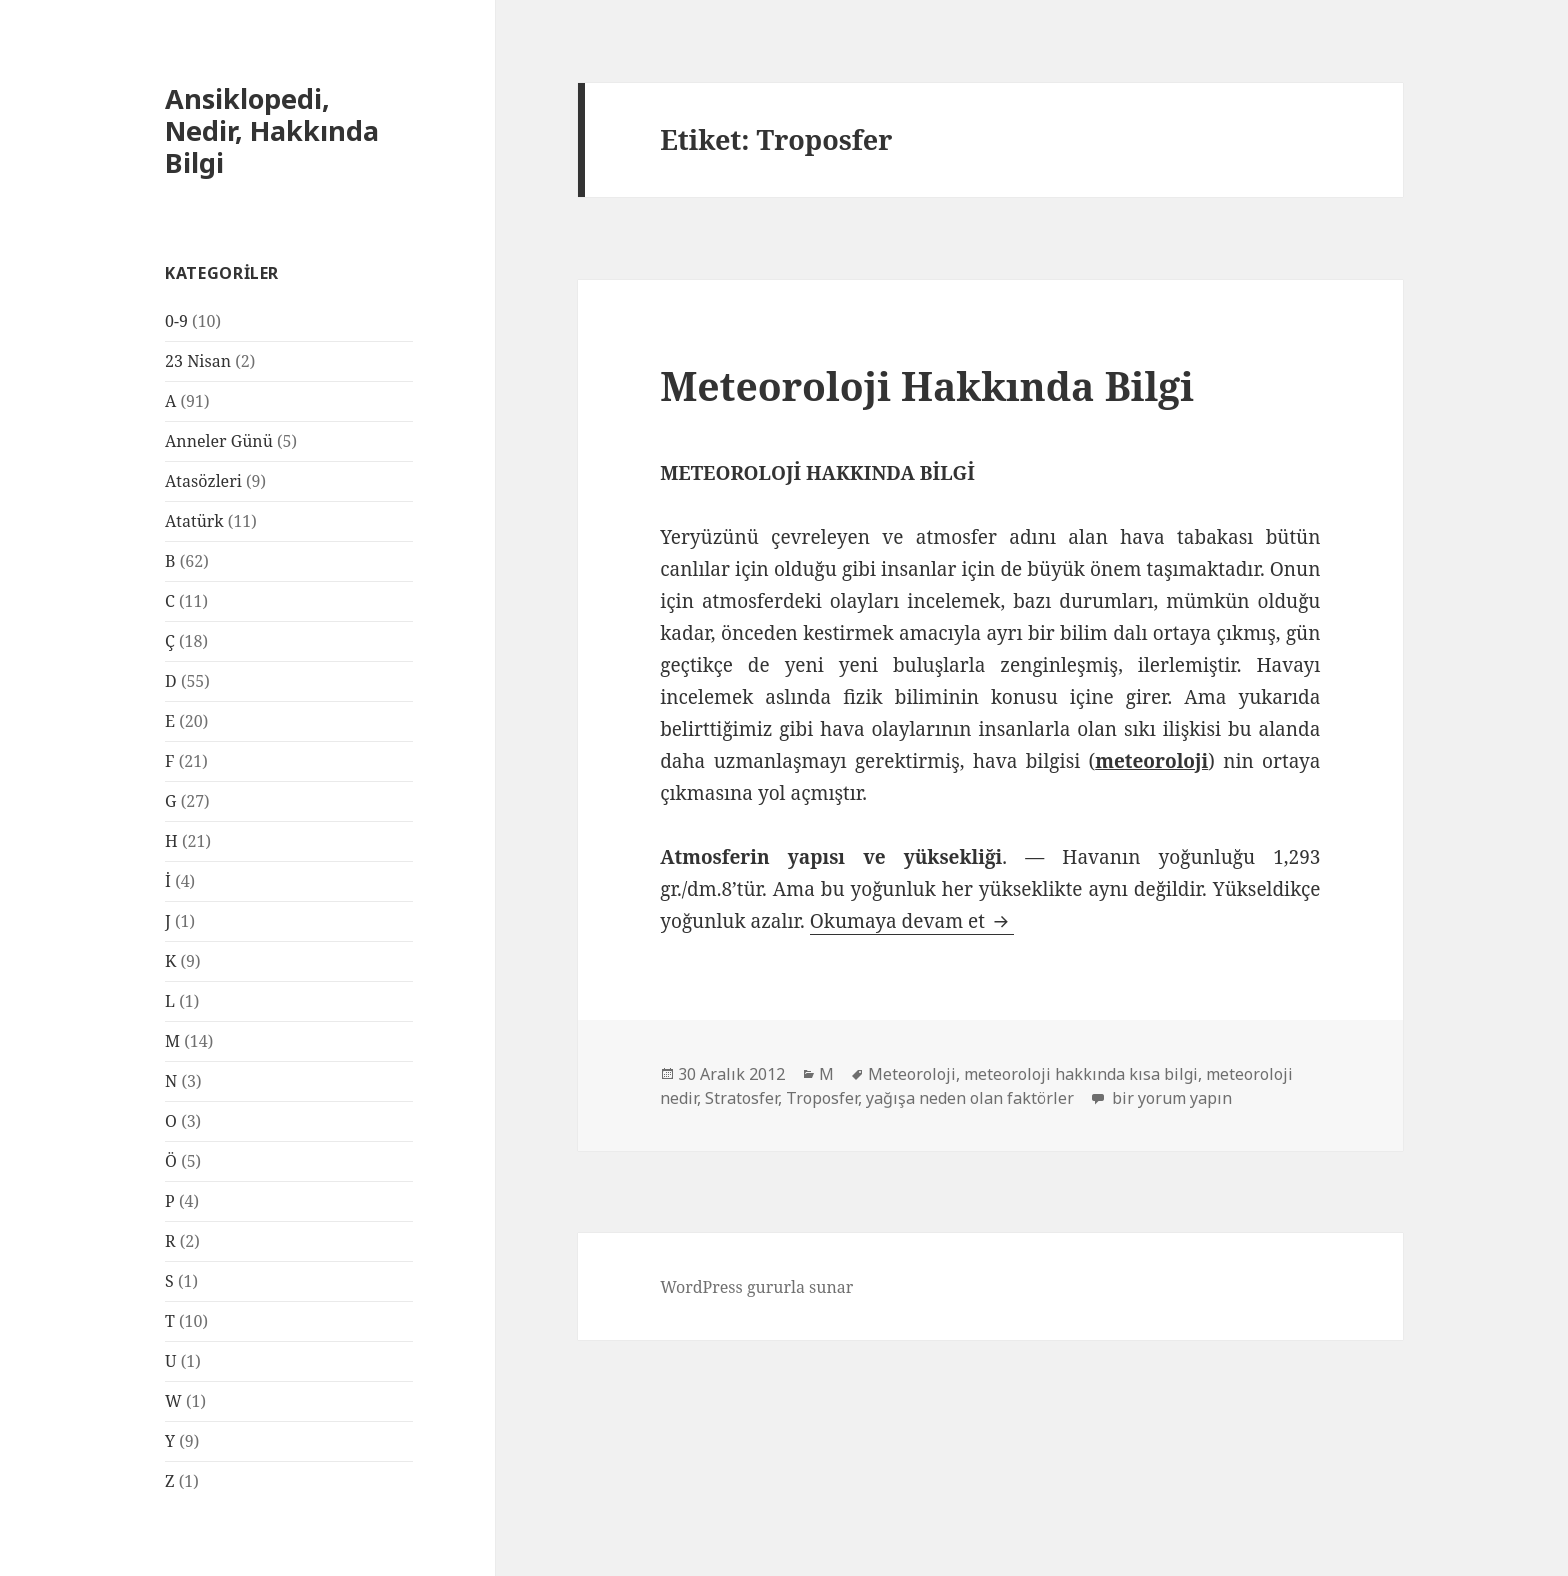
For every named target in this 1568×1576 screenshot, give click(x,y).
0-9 (176, 321)
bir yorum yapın (1170, 1098)
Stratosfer (741, 1098)
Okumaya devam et (912, 921)
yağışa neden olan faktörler (970, 1098)
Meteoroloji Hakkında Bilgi (927, 385)
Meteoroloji (912, 1074)
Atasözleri (203, 481)
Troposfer (822, 1098)
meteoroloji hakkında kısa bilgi (1081, 1074)
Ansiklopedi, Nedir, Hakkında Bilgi (272, 130)
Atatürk (194, 521)
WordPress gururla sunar (756, 1287)
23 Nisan (198, 361)
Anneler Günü (219, 441)
